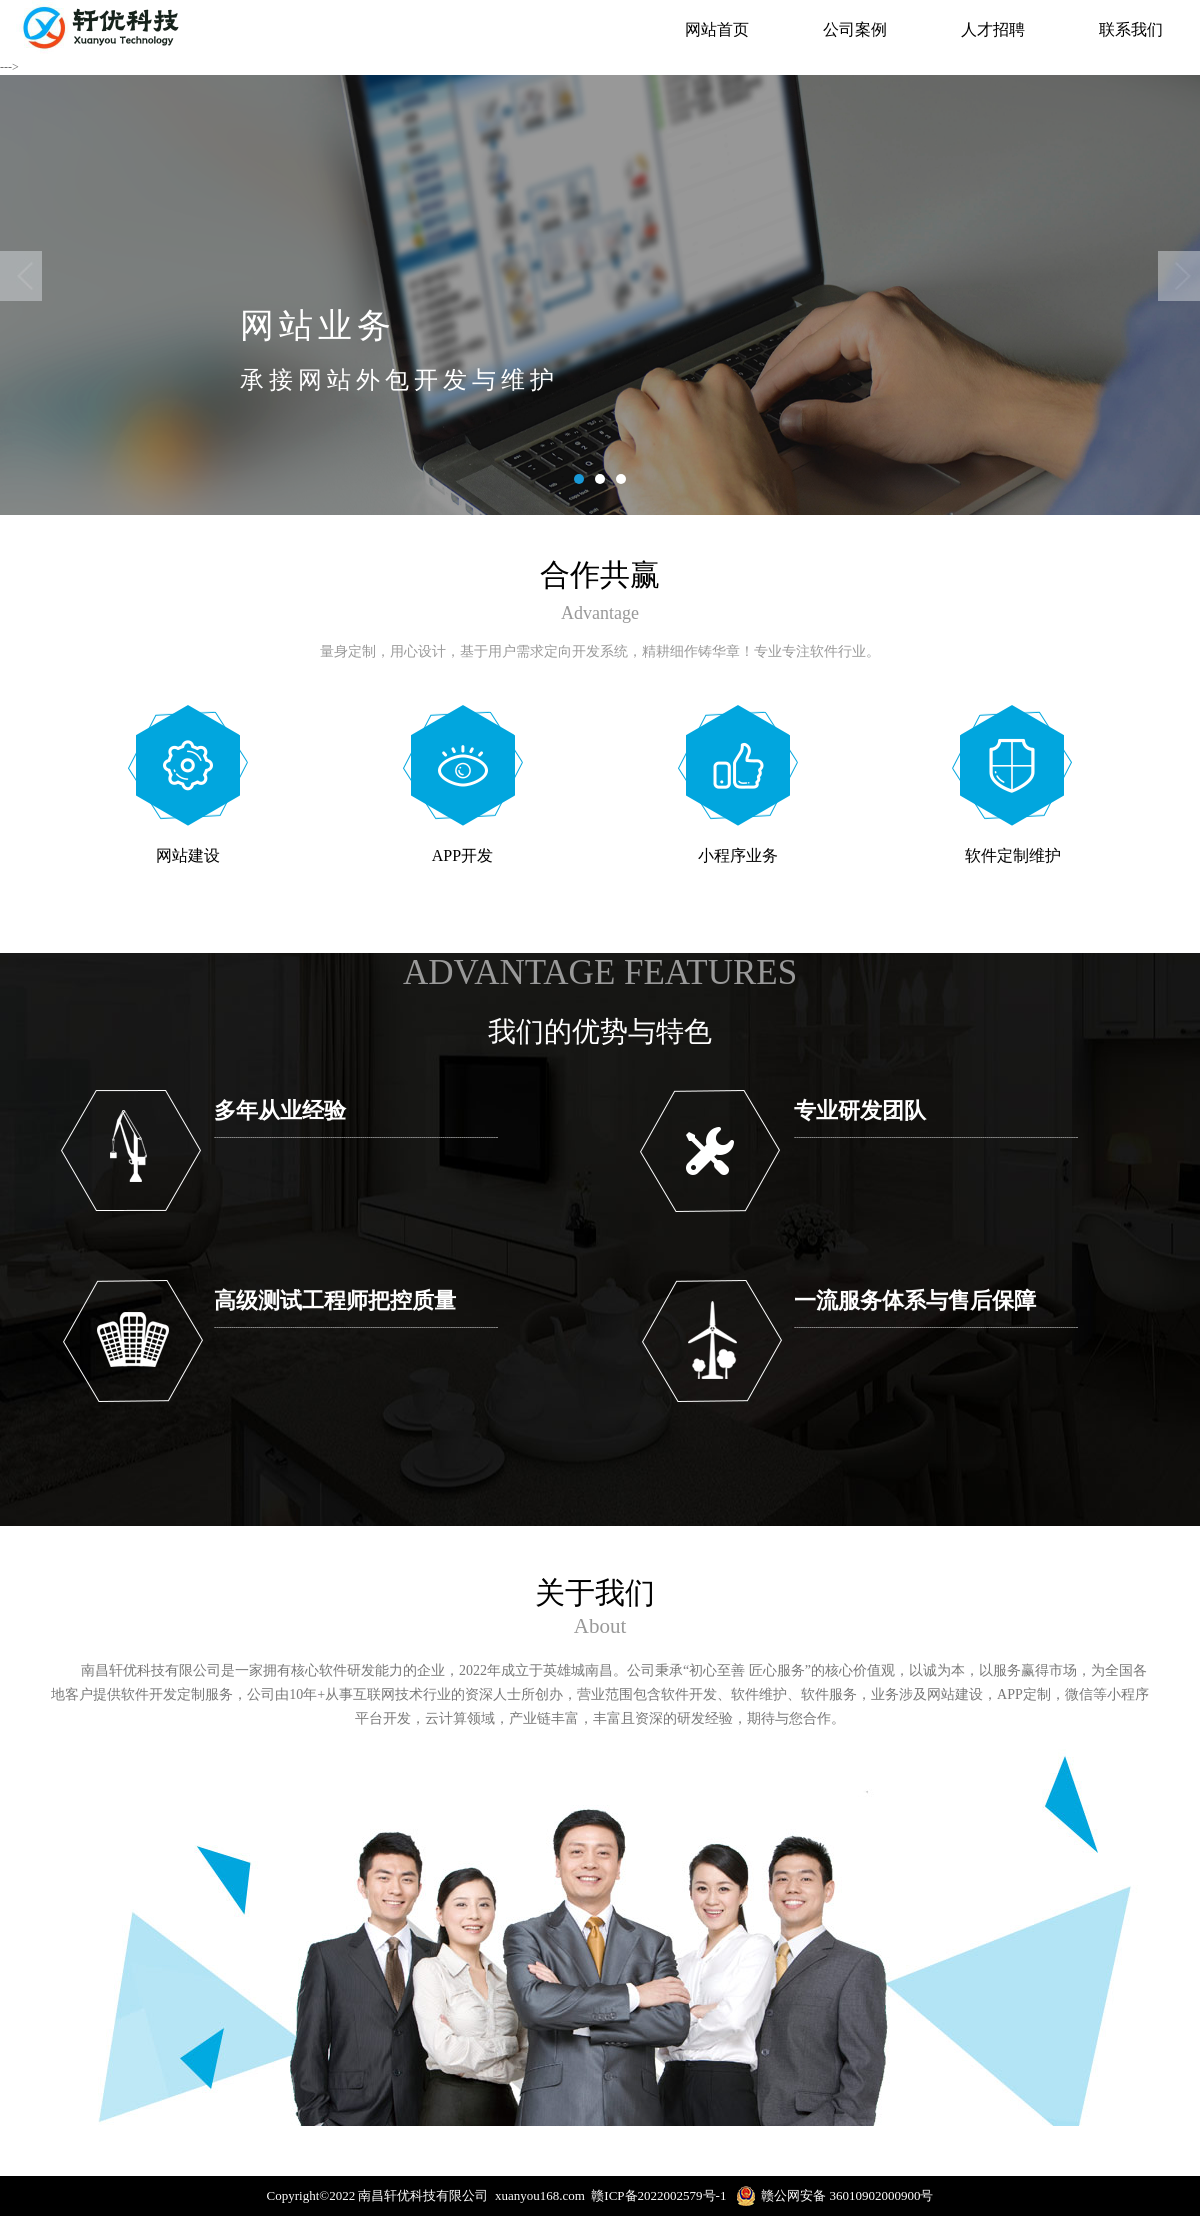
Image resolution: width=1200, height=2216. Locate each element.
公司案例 (855, 29)
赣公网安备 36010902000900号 (834, 2196)
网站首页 (717, 29)
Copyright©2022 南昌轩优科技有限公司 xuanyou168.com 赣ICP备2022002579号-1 (502, 2195)
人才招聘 (993, 29)
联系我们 (1131, 29)
